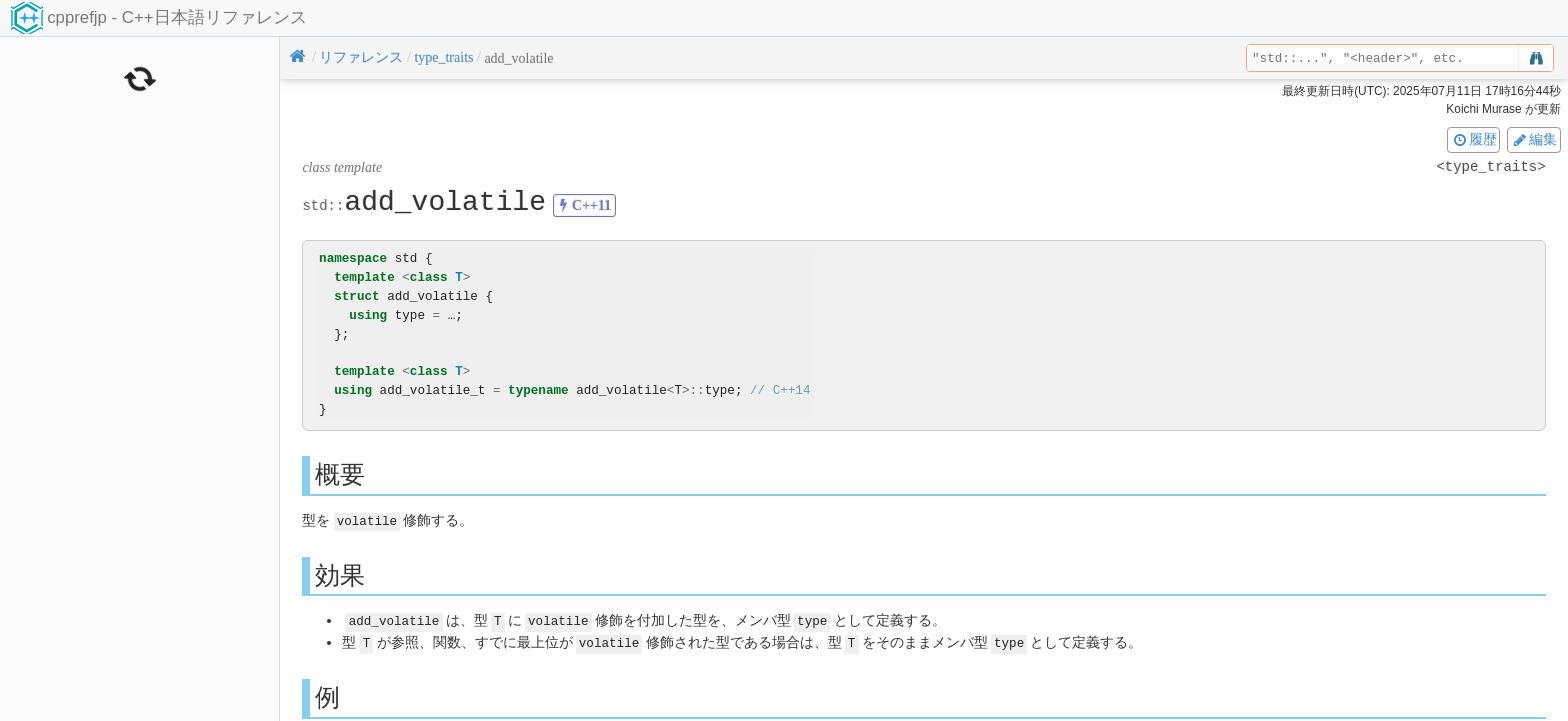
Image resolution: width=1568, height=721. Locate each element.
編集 (1534, 139)
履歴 (1474, 139)
